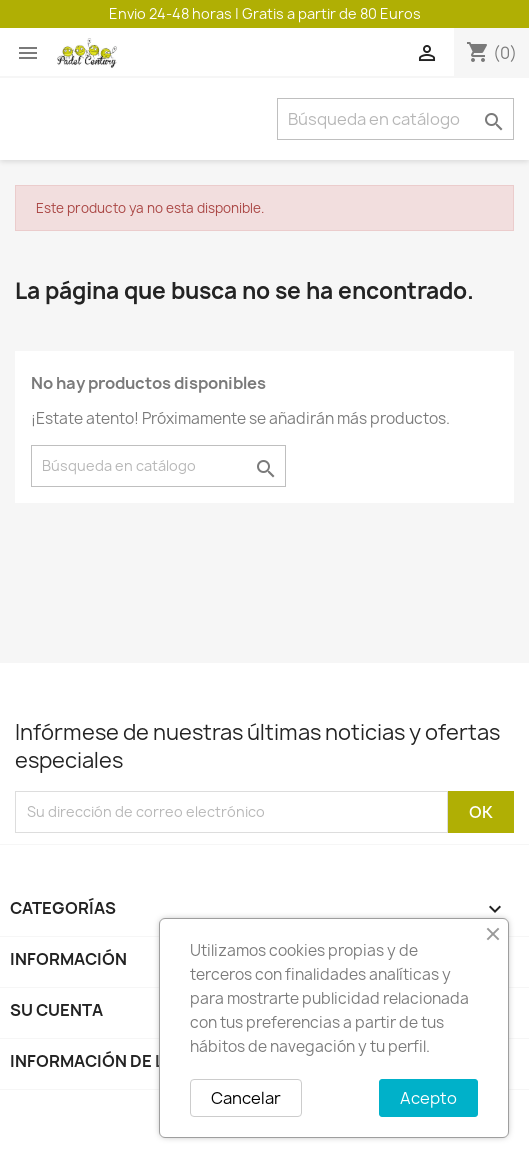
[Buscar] (395, 119)
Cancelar (246, 1098)
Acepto (428, 1098)
